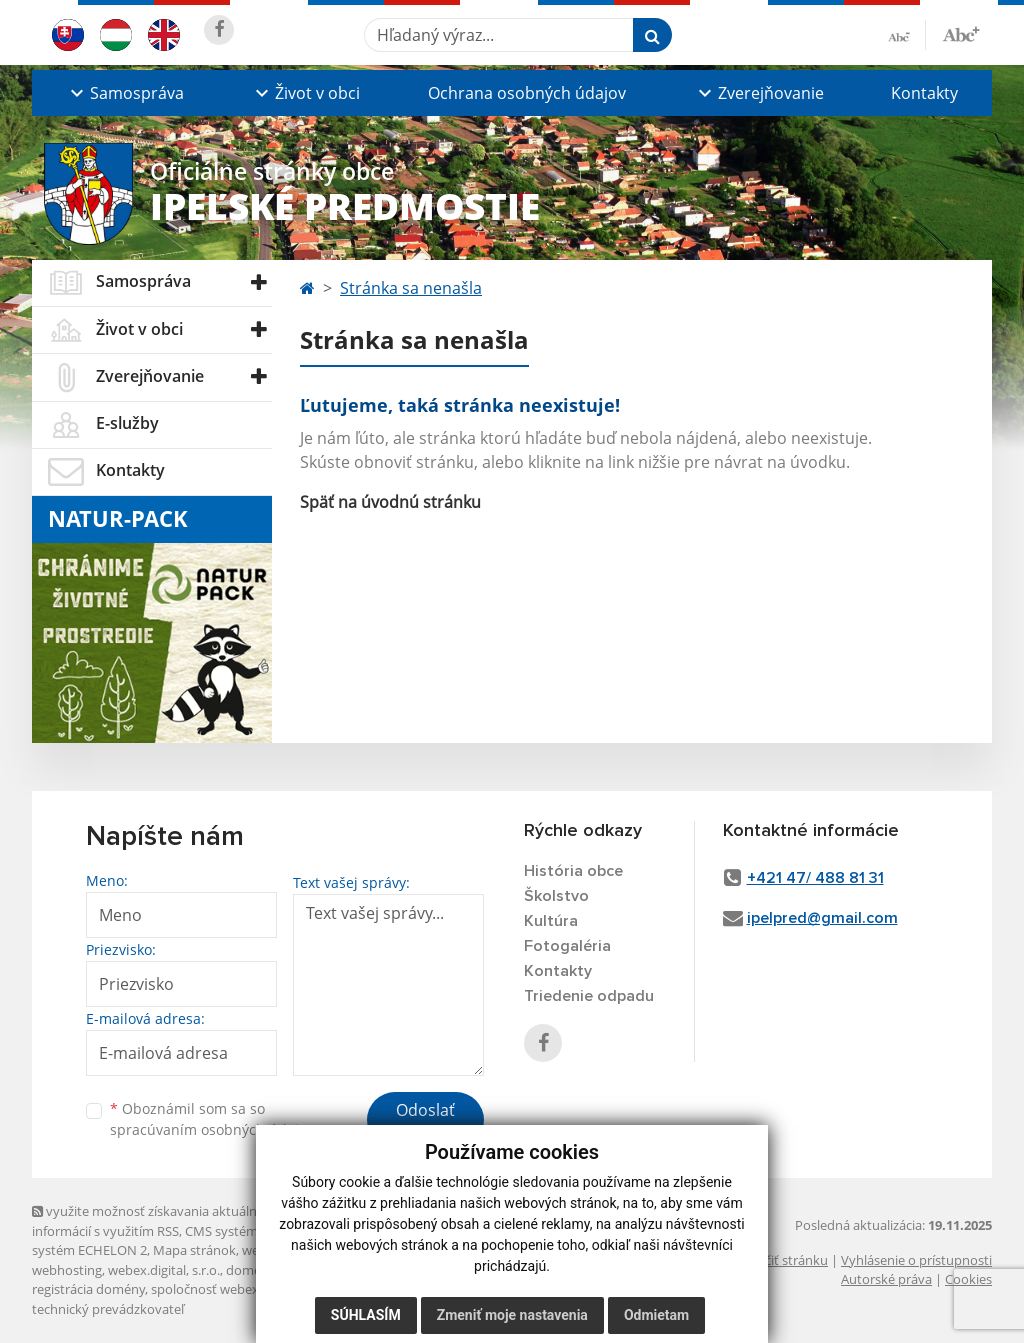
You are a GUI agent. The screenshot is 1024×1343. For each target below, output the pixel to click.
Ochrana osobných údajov (527, 93)
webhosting (67, 1270)
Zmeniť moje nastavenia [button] (512, 1315)
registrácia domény (88, 1289)
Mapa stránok (194, 1250)
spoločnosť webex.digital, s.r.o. (241, 1289)
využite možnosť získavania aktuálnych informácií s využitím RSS (155, 1220)
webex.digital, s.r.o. (164, 1270)
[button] (125, 93)
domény (250, 1270)
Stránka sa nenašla (411, 288)
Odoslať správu (425, 1122)
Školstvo (556, 896)
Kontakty (924, 93)
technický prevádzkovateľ (108, 1309)
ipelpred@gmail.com (822, 918)
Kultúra (551, 921)
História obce (573, 871)
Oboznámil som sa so (212, 1119)
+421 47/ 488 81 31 (815, 878)
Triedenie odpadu (589, 996)
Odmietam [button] (656, 1315)
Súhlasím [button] (366, 1315)
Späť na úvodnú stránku (390, 502)
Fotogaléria (567, 946)
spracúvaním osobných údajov (212, 1129)
